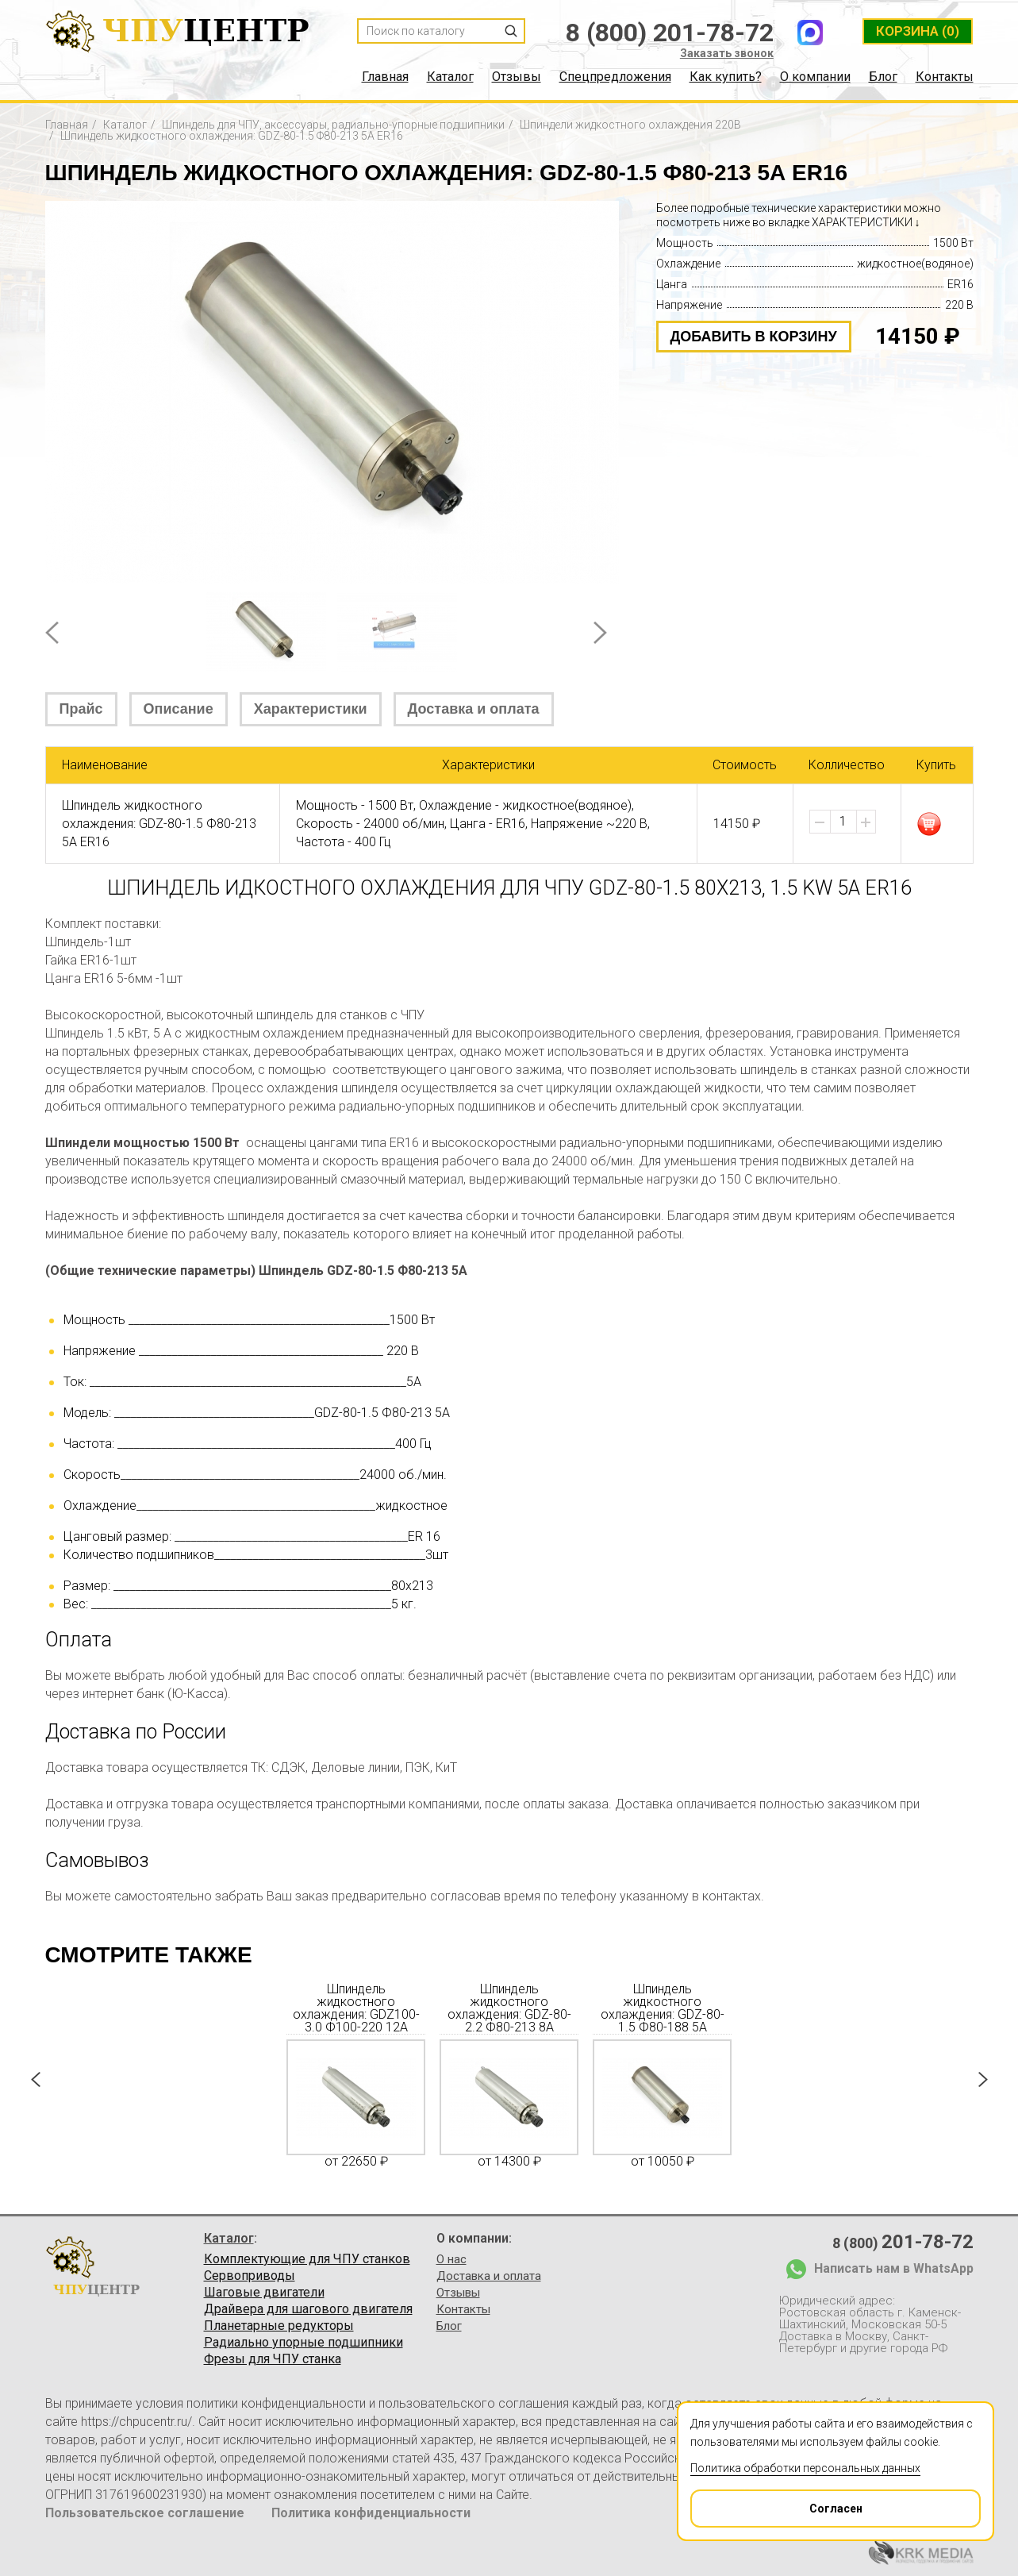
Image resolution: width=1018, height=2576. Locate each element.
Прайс (81, 709)
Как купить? (726, 77)
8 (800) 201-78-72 (670, 32)
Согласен (777, 2503)
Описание (178, 709)
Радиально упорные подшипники (303, 2342)
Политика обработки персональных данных (805, 2468)
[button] (865, 822)
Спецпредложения (615, 77)
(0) (917, 31)
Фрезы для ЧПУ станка (272, 2359)
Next (600, 633)
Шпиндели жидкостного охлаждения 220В (630, 124)
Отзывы (516, 77)
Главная (385, 77)
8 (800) (903, 2241)
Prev (52, 633)
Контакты (945, 77)
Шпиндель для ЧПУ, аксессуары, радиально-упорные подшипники (333, 124)
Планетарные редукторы (279, 2326)
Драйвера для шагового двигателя (308, 2309)
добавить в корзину (753, 337)
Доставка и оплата (474, 709)
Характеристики (310, 709)
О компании (815, 77)
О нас (451, 2259)
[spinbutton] (843, 822)
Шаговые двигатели (264, 2292)
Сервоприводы (249, 2276)
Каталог (450, 77)
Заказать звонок (727, 53)
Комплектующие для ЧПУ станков (307, 2259)
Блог (883, 77)
